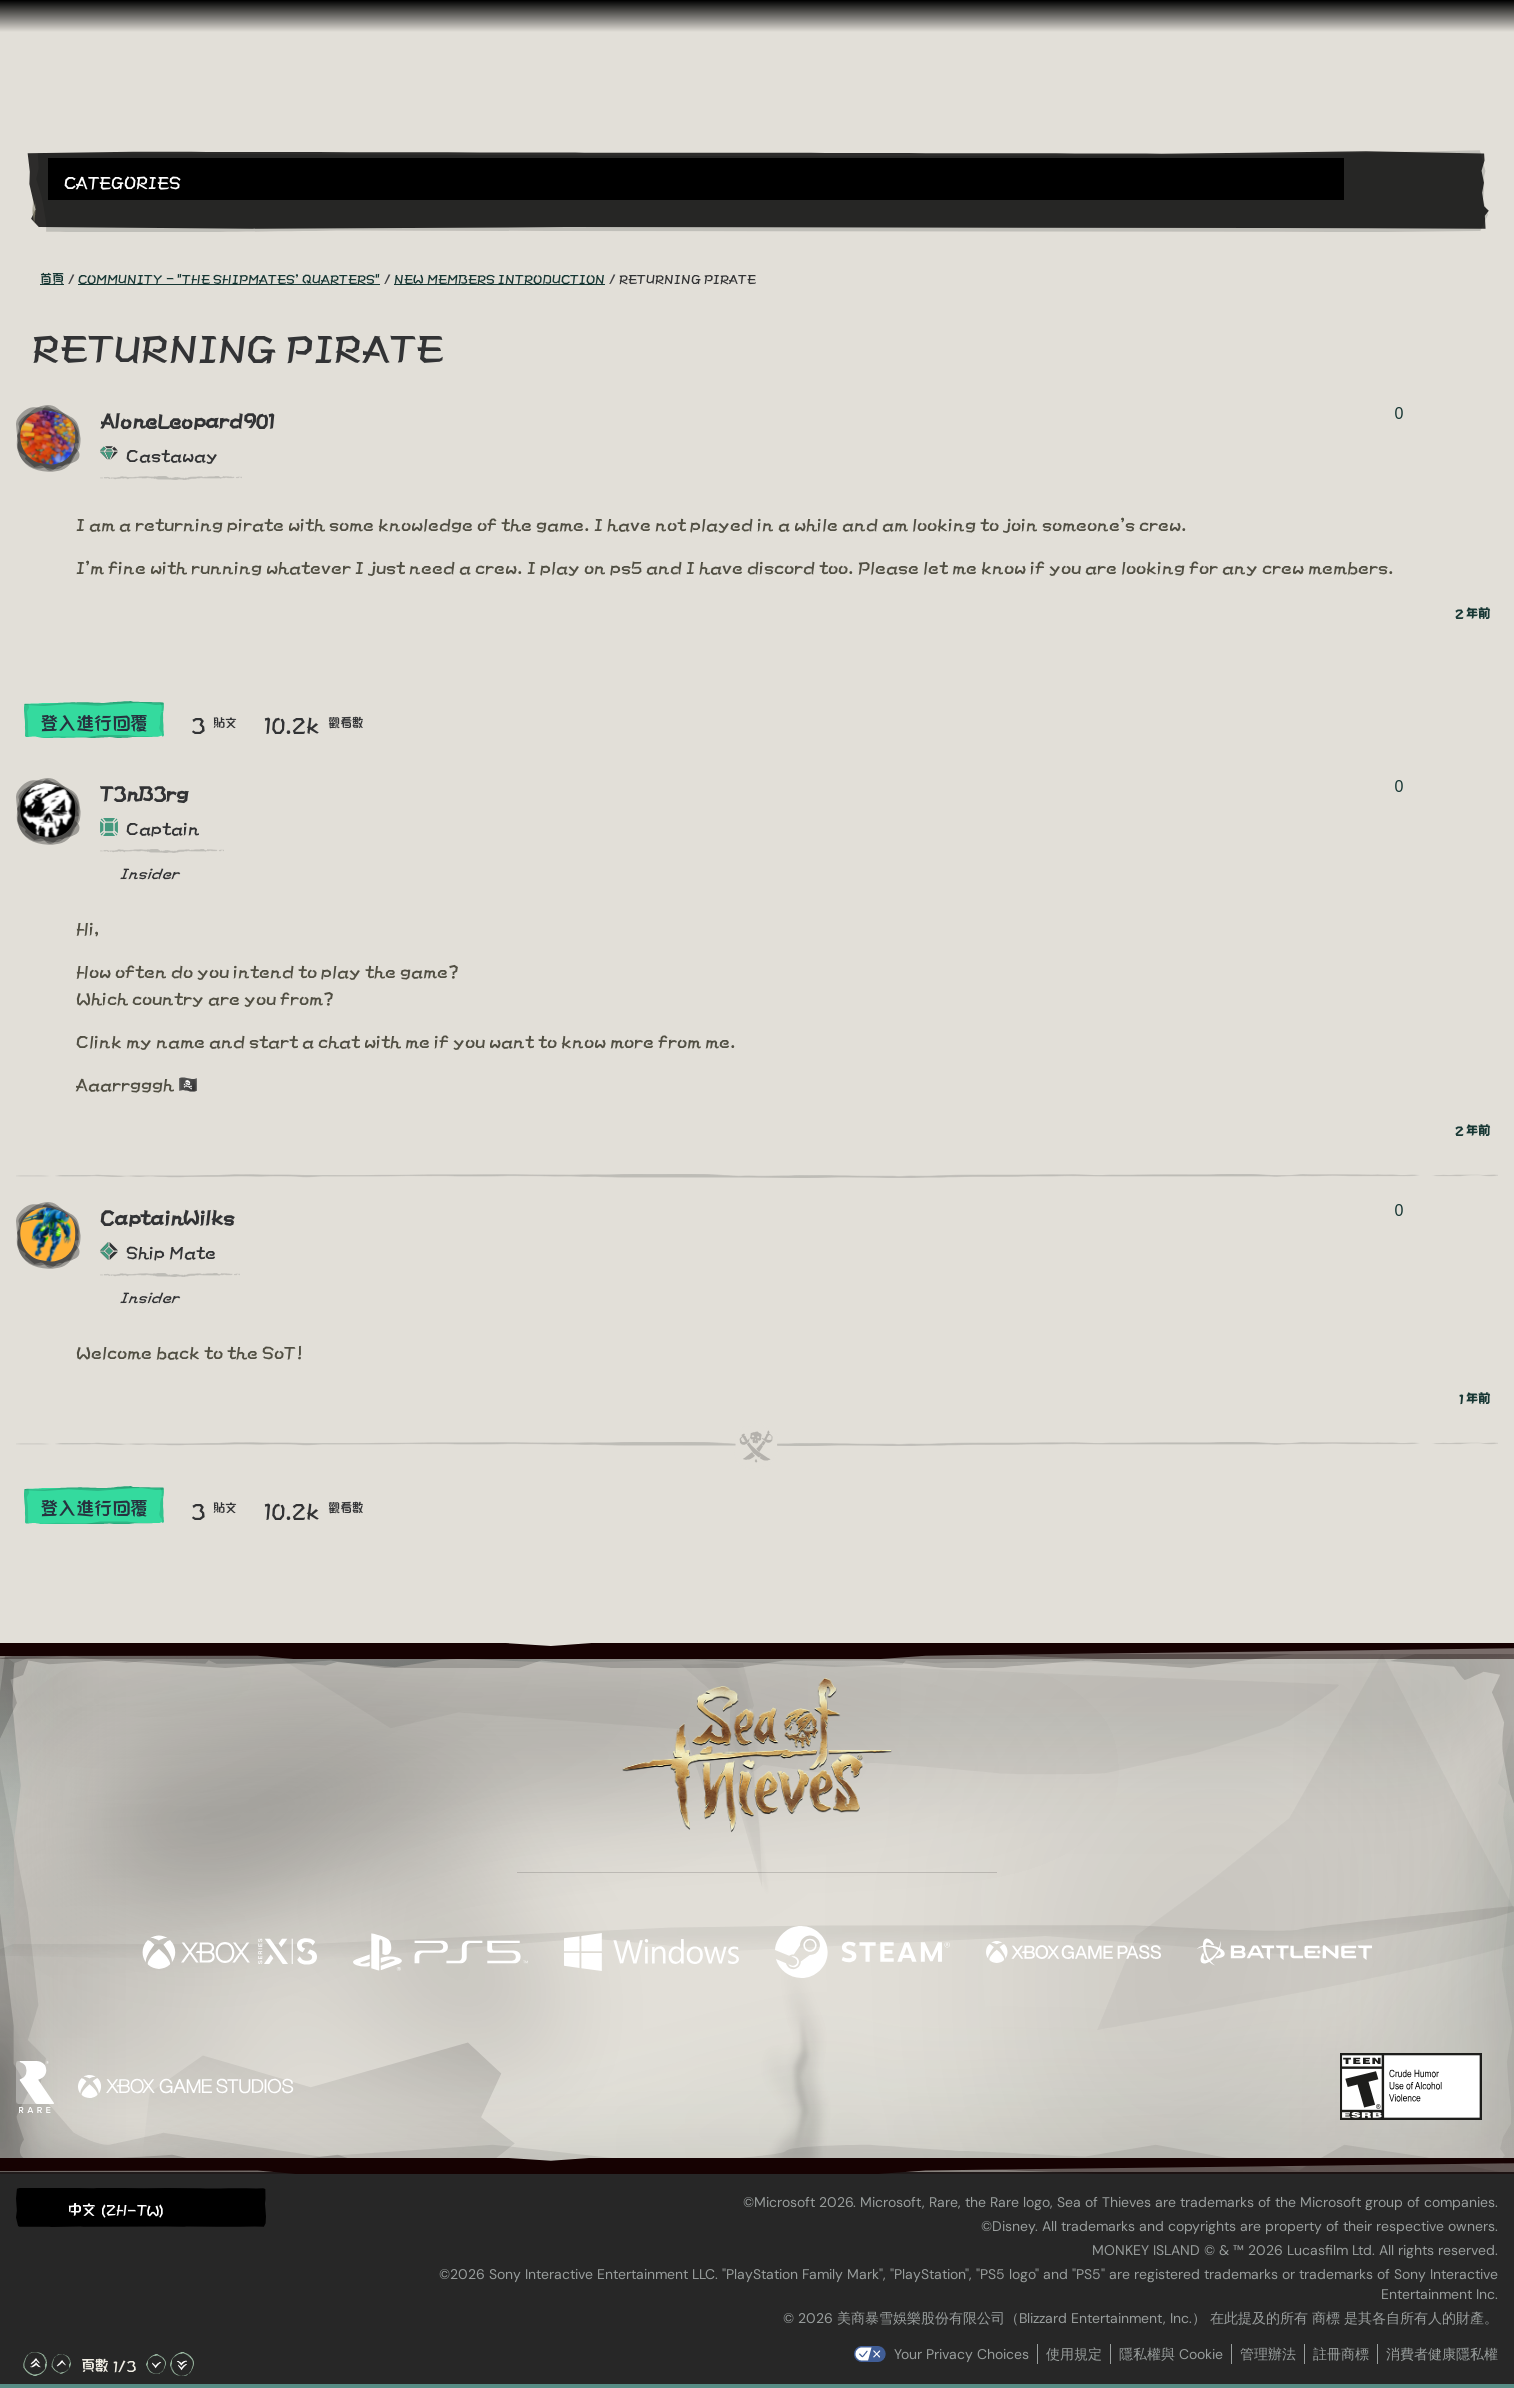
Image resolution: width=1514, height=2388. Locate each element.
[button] (696, 179)
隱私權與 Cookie (1171, 2354)
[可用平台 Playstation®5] (440, 1953)
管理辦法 (1268, 2354)
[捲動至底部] (182, 2364)
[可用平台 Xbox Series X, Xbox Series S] (229, 1953)
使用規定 (1074, 2354)
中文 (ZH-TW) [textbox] (116, 2208)
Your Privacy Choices (961, 2354)
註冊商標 (1341, 2354)
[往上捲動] (61, 2364)
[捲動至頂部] (35, 2364)
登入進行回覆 (94, 721)
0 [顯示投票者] (1398, 413)
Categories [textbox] (122, 180)
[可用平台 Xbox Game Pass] (1073, 1953)
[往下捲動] (156, 2364)
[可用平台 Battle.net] (1284, 1953)
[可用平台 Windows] (651, 1953)
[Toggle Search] (105, 212)
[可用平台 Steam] (862, 1953)
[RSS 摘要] (28, 277)
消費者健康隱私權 (1442, 2354)
